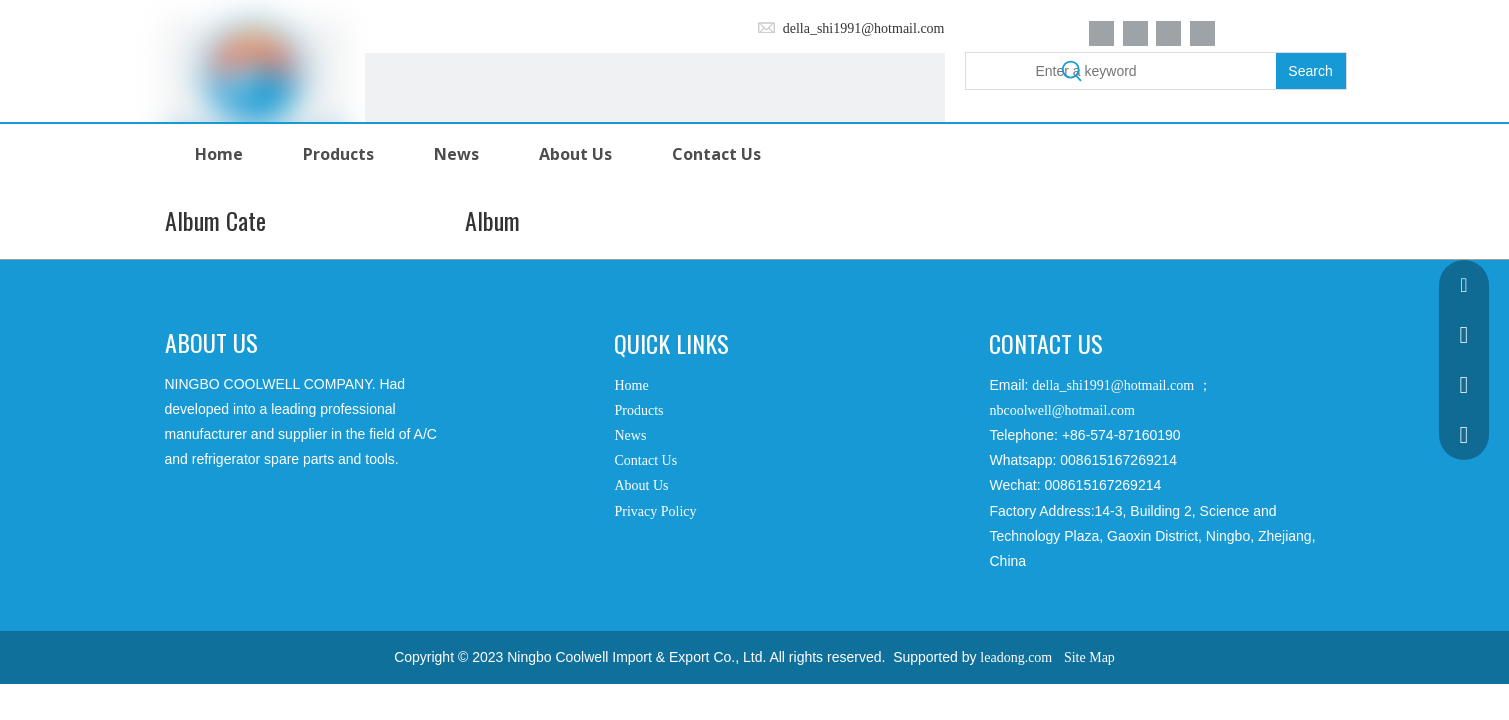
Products (638, 410)
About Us (641, 485)
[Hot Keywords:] (1311, 71)
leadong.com (1016, 657)
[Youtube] (1202, 33)
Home (631, 385)
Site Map (1089, 657)
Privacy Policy (655, 511)
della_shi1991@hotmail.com (864, 28)
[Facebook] (1101, 33)
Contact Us (645, 460)
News (630, 435)
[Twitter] (1168, 33)
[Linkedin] (1135, 33)
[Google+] (208, 526)
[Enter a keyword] (1121, 71)
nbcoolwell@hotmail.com (1061, 410)
